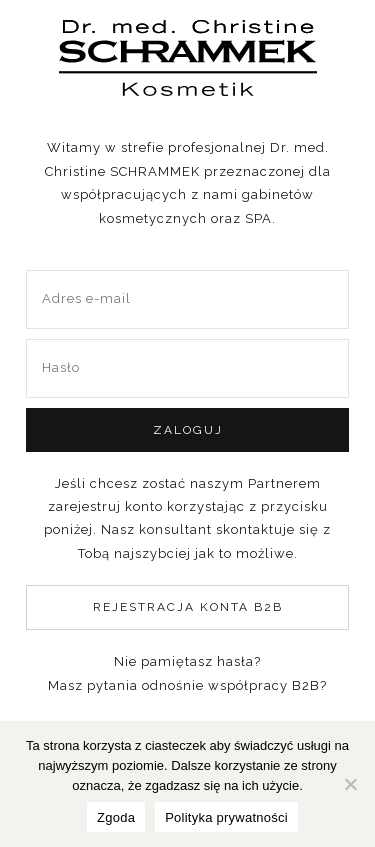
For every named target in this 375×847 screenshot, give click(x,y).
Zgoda (116, 817)
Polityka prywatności (226, 817)
